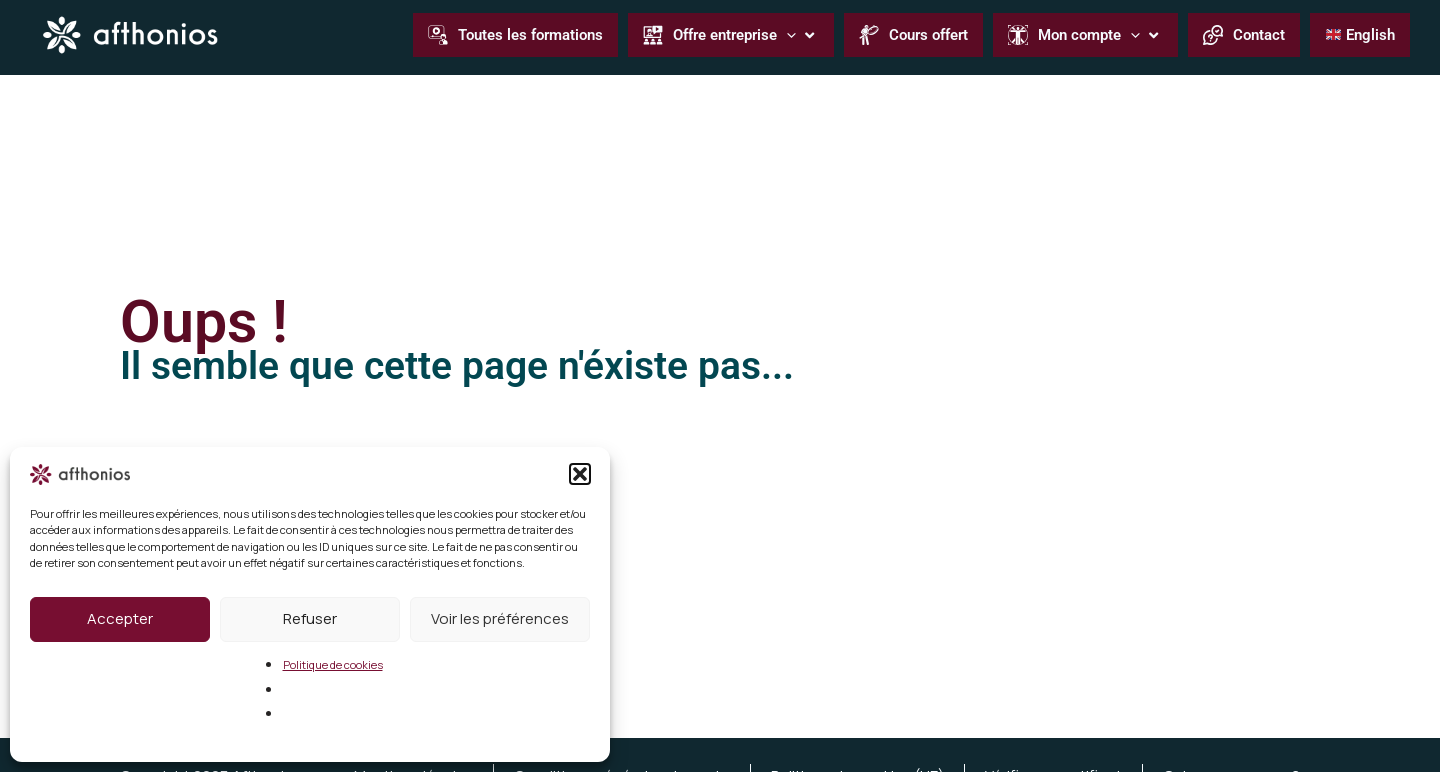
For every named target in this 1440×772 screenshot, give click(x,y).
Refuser (310, 618)
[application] (786, 35)
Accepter (120, 618)
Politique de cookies (333, 664)
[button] (580, 474)
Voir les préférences (500, 618)
